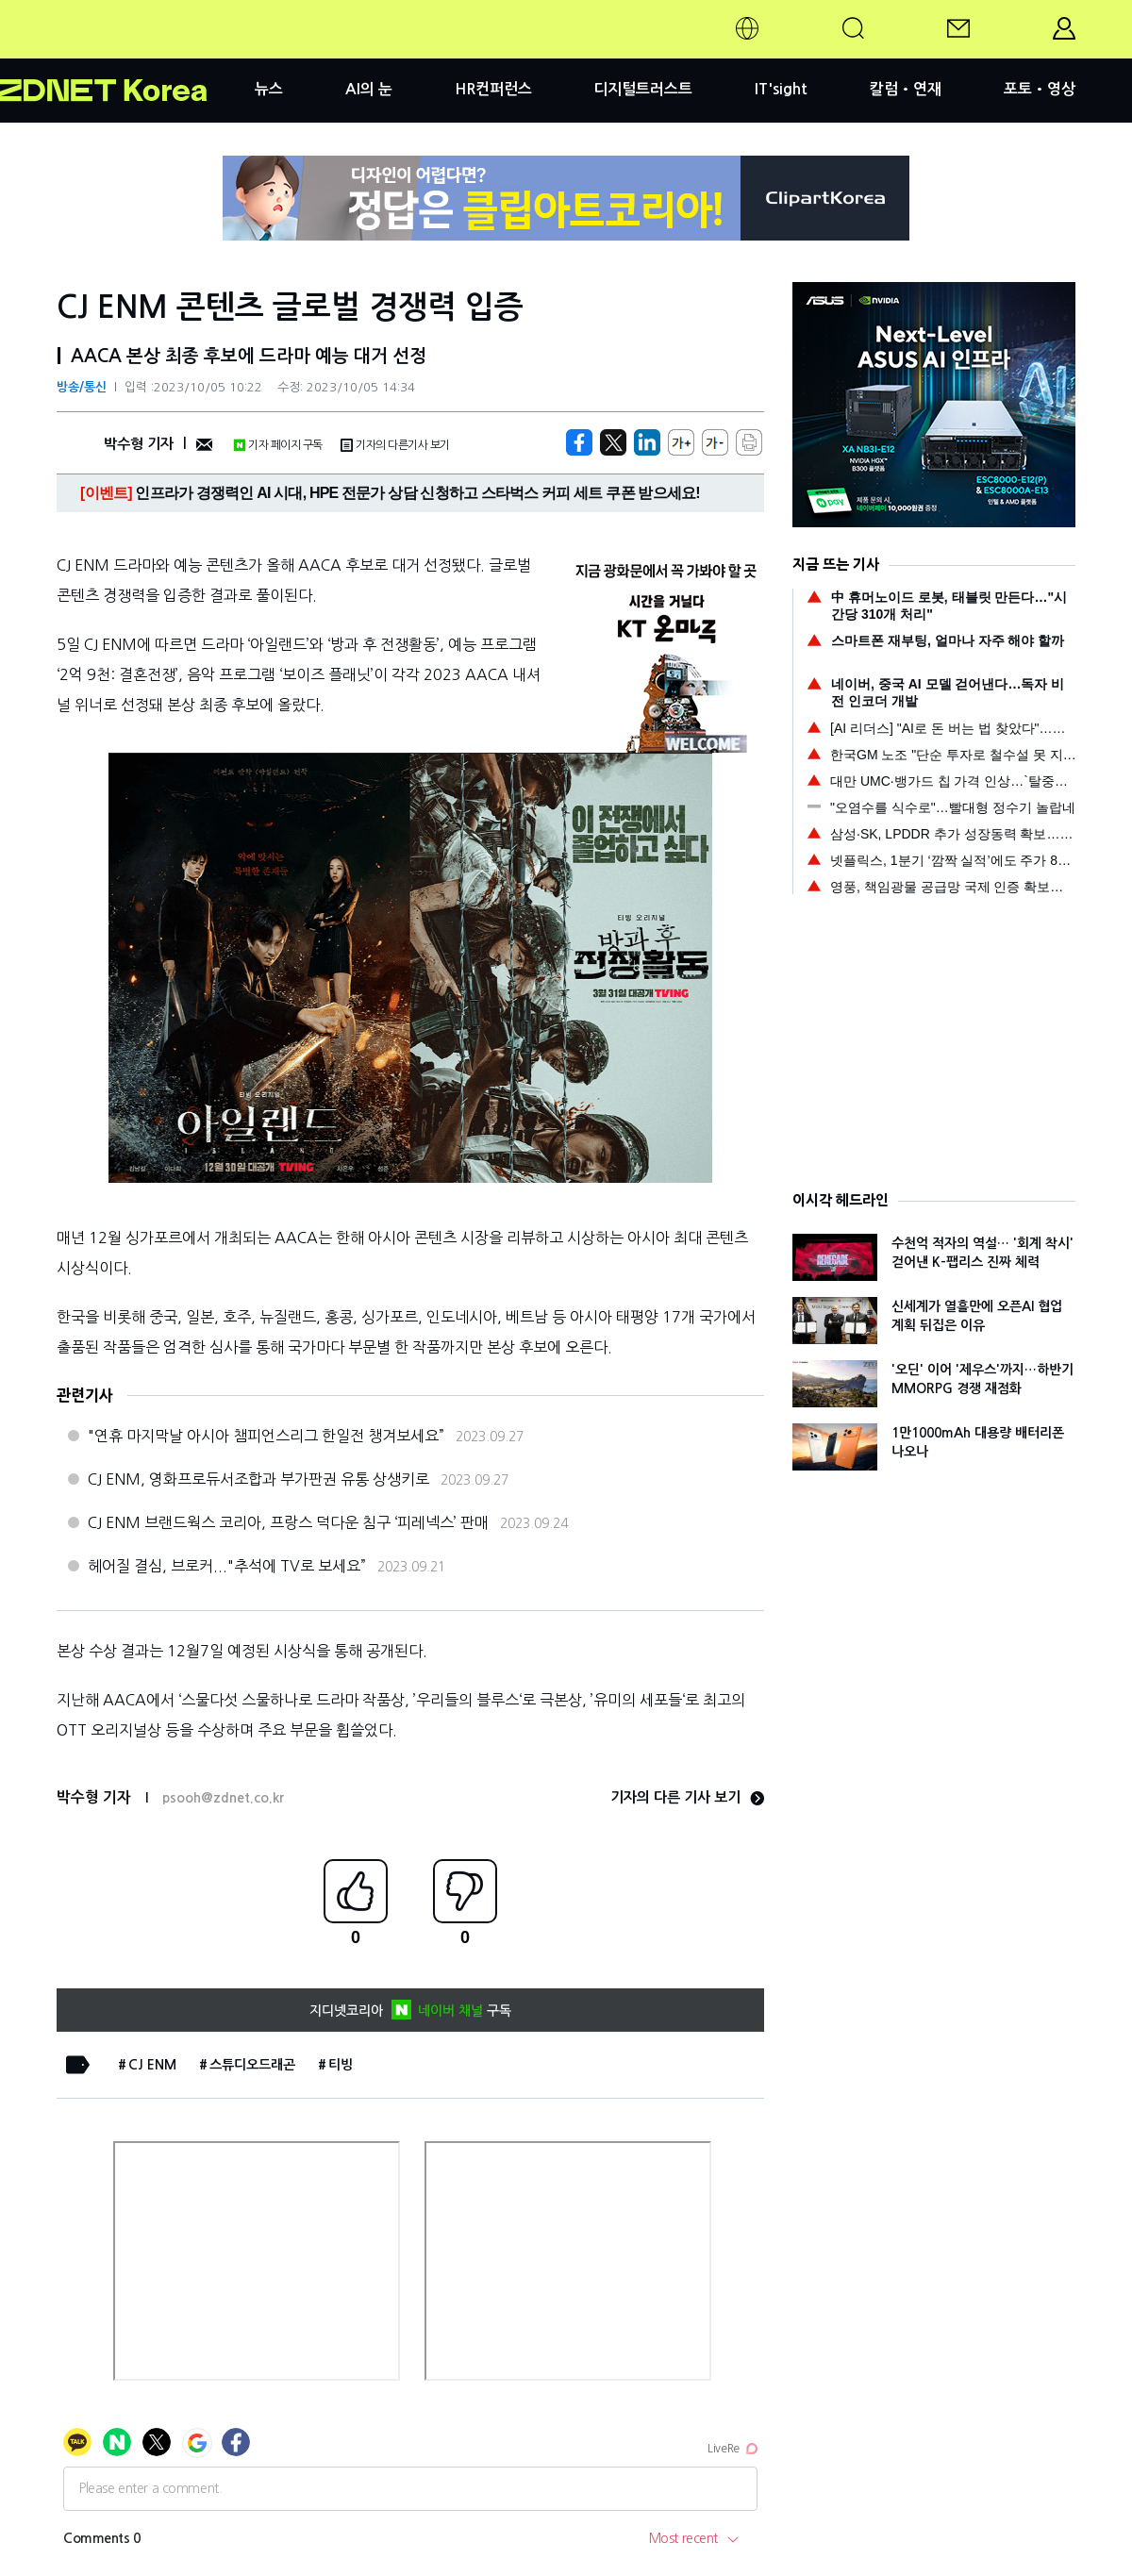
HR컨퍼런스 (493, 89)
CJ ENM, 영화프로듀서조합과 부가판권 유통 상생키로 (258, 1479)
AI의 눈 (368, 89)
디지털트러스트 (642, 89)
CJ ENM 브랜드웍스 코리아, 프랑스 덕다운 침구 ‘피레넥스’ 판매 (288, 1522)
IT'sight (781, 89)
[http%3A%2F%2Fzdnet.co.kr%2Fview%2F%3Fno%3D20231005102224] (647, 442)
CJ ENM (152, 2064)
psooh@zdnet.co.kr (223, 1797)
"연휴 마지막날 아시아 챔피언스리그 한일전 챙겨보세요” (266, 1435)
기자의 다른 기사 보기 (687, 1797)
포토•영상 (1039, 89)
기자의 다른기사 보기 (395, 445)
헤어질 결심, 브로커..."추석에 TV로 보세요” (227, 1565)
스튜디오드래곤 (252, 2064)
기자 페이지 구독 (278, 445)
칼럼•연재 (905, 89)
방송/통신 (82, 387)
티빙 (340, 2064)
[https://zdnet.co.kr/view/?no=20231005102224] (579, 442)
